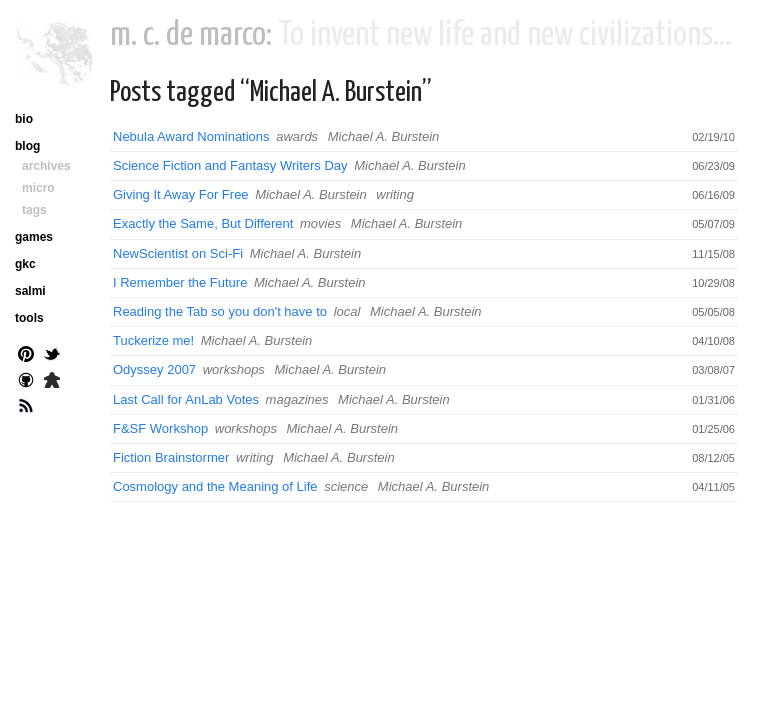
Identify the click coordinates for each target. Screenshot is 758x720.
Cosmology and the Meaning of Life (215, 486)
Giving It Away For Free (181, 194)
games (34, 237)
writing (395, 194)
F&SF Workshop (160, 428)
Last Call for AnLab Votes (186, 399)
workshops (234, 369)
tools (29, 318)
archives (46, 166)
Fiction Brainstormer (171, 457)
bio (24, 119)
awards (297, 136)
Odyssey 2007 (154, 369)
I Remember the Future (180, 282)
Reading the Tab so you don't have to (220, 311)
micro (38, 188)
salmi (30, 291)
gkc (25, 264)
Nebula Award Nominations (191, 136)
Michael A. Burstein (384, 136)
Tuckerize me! (153, 340)
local (347, 311)
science (346, 486)
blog (27, 146)
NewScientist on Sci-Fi (178, 253)
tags (34, 210)
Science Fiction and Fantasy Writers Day (230, 165)
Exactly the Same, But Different (203, 223)
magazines (297, 399)
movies (320, 223)
